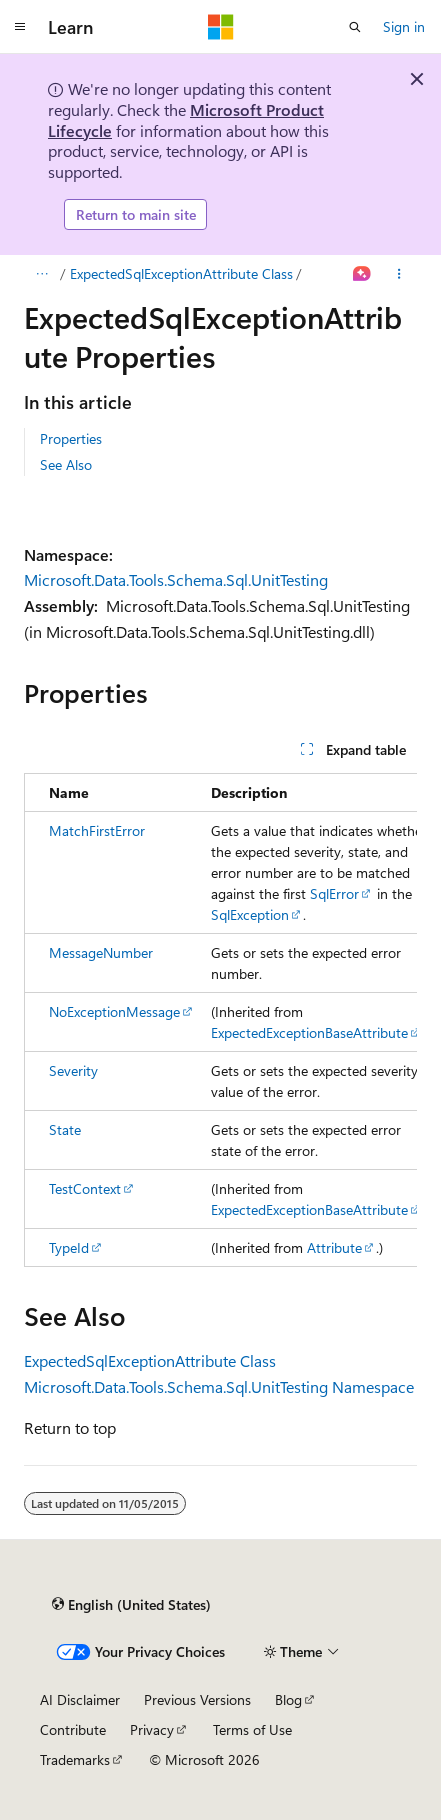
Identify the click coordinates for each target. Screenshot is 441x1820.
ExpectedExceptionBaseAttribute (309, 1032)
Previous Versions (197, 1699)
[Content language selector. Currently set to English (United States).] (131, 1604)
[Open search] (355, 27)
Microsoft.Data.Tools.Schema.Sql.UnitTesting (176, 579)
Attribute (334, 1247)
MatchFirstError (97, 830)
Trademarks (75, 1759)
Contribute (73, 1729)
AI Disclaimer (80, 1699)
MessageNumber (101, 952)
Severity (73, 1070)
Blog (288, 1699)
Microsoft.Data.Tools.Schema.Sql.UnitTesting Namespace (219, 1386)
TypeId (69, 1247)
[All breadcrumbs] (41, 274)
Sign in (404, 26)
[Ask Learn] (362, 274)
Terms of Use (252, 1729)
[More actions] (399, 274)
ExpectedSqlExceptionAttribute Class (181, 273)
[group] (220, 1020)
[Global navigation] (20, 27)
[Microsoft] (221, 27)
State (65, 1129)
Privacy (152, 1729)
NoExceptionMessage (114, 1011)
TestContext (85, 1188)
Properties (71, 438)
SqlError (334, 893)
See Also (66, 464)
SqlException (250, 914)
